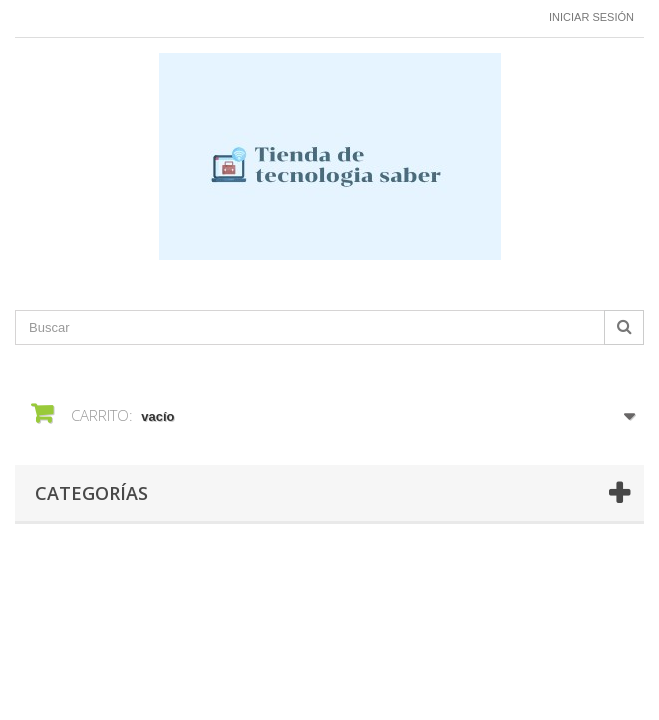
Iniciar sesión (591, 17)
